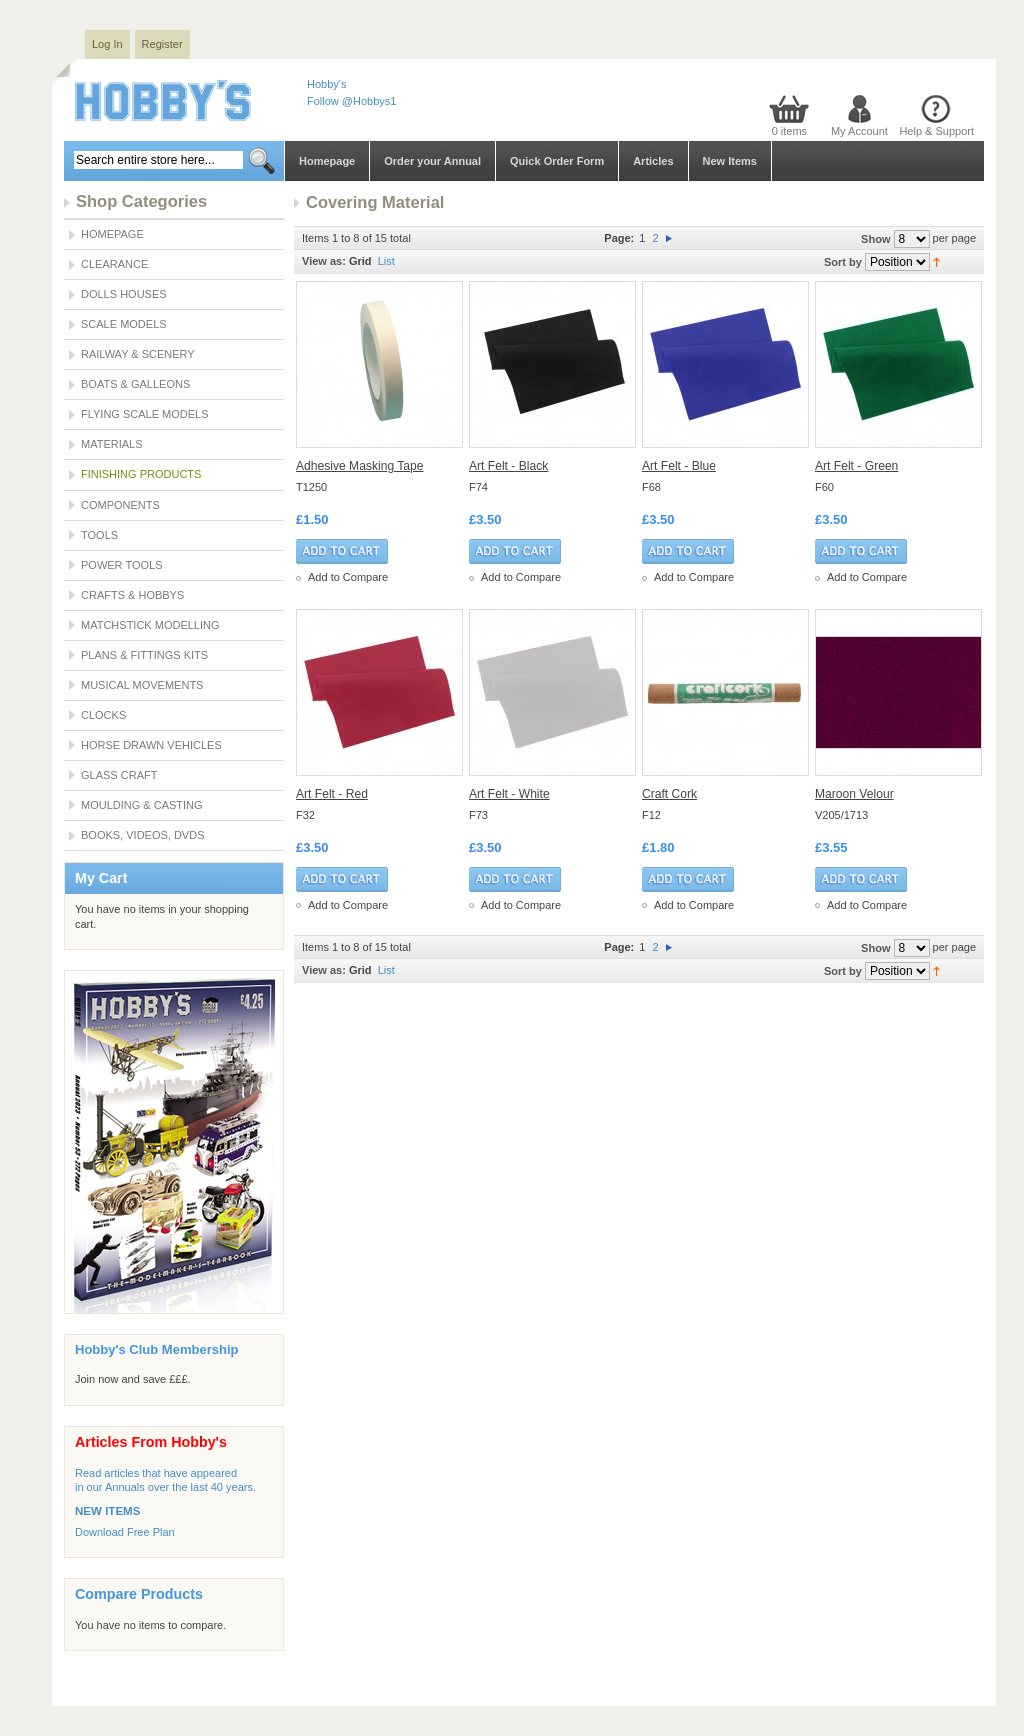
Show (875, 239)
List (386, 261)
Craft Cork (669, 794)
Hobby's (326, 84)
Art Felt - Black (508, 466)
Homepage (327, 161)
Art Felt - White (509, 794)
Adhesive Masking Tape (360, 466)
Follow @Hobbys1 (351, 101)
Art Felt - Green (856, 466)
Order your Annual (432, 161)
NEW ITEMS (107, 1511)
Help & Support (936, 131)
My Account (859, 131)
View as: (324, 261)
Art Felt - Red (332, 794)
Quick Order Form (557, 161)
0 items (789, 131)
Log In (107, 44)
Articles (653, 161)
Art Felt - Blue (679, 466)
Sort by (843, 262)
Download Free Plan (125, 1532)
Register (162, 44)
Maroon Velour (854, 794)
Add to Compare (348, 577)
